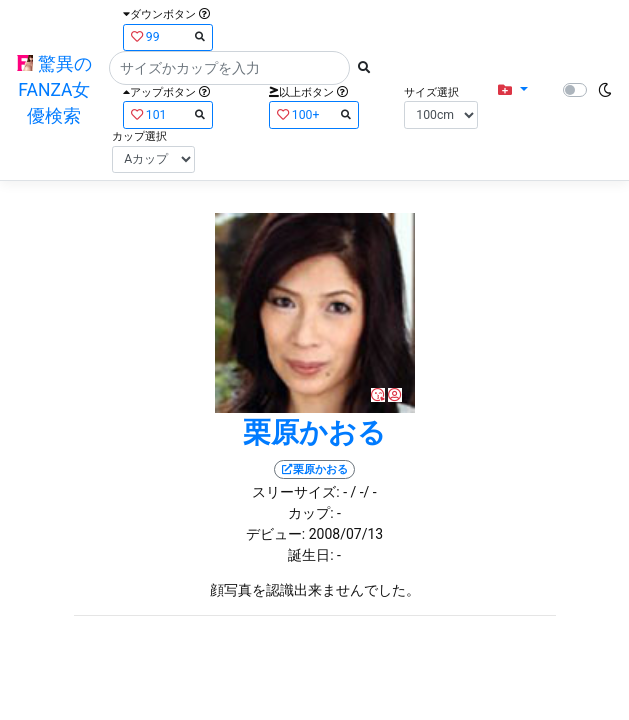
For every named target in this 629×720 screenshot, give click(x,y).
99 (168, 36)
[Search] (229, 68)
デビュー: (275, 534)
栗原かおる (314, 432)
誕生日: (310, 555)
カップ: (310, 513)
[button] (512, 90)
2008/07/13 (346, 534)
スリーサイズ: (295, 492)
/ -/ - (363, 492)
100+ (314, 114)
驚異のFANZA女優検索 (54, 90)
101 (168, 114)
